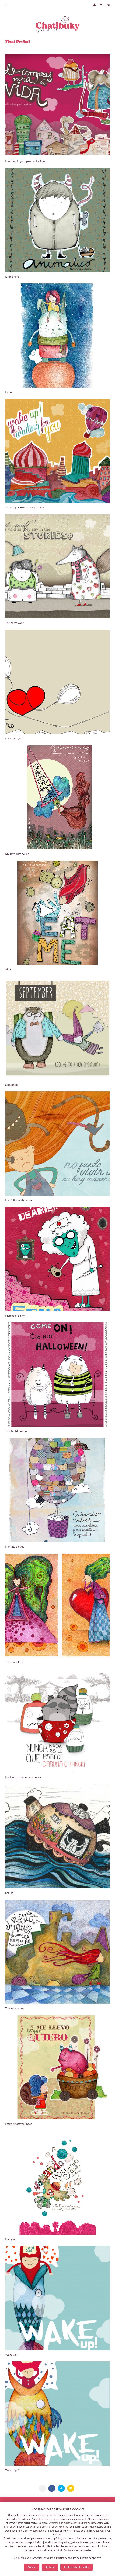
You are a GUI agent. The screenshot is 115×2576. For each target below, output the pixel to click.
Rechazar (50, 2567)
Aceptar (32, 2567)
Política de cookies (66, 2558)
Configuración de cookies (76, 2567)
